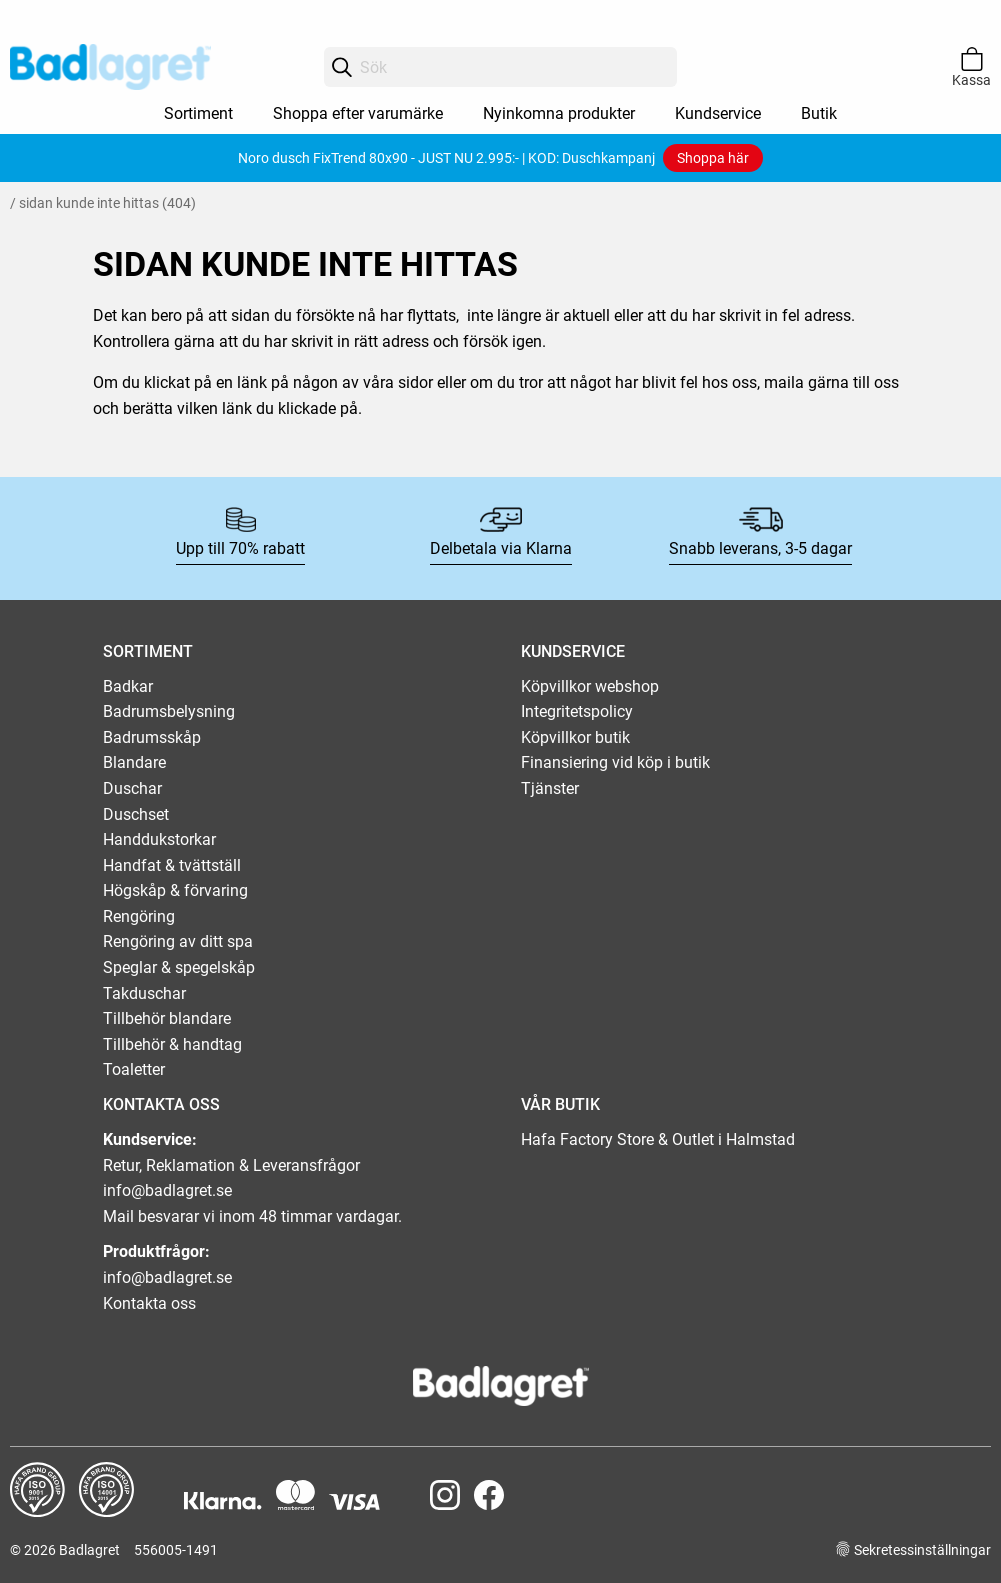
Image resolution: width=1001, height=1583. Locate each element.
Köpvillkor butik (575, 737)
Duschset (136, 814)
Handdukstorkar (159, 839)
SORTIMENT (148, 651)
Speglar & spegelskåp (179, 967)
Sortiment (198, 113)
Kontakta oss (149, 1303)
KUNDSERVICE (573, 651)
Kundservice (718, 113)
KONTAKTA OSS (161, 1104)
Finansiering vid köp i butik (615, 762)
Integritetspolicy (577, 711)
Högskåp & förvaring (175, 890)
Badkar (128, 686)
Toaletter (134, 1069)
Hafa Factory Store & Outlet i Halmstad (658, 1139)
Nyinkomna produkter (559, 113)
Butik (819, 113)
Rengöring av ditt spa (178, 941)
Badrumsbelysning (169, 711)
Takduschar (144, 993)
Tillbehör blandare (167, 1018)
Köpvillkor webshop (590, 686)
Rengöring (139, 916)
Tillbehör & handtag (172, 1044)
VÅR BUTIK (560, 1104)
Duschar (132, 788)
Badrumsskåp (152, 737)
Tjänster (550, 788)
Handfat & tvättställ (172, 865)
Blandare (134, 762)
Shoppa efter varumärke (358, 113)
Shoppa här (713, 158)
